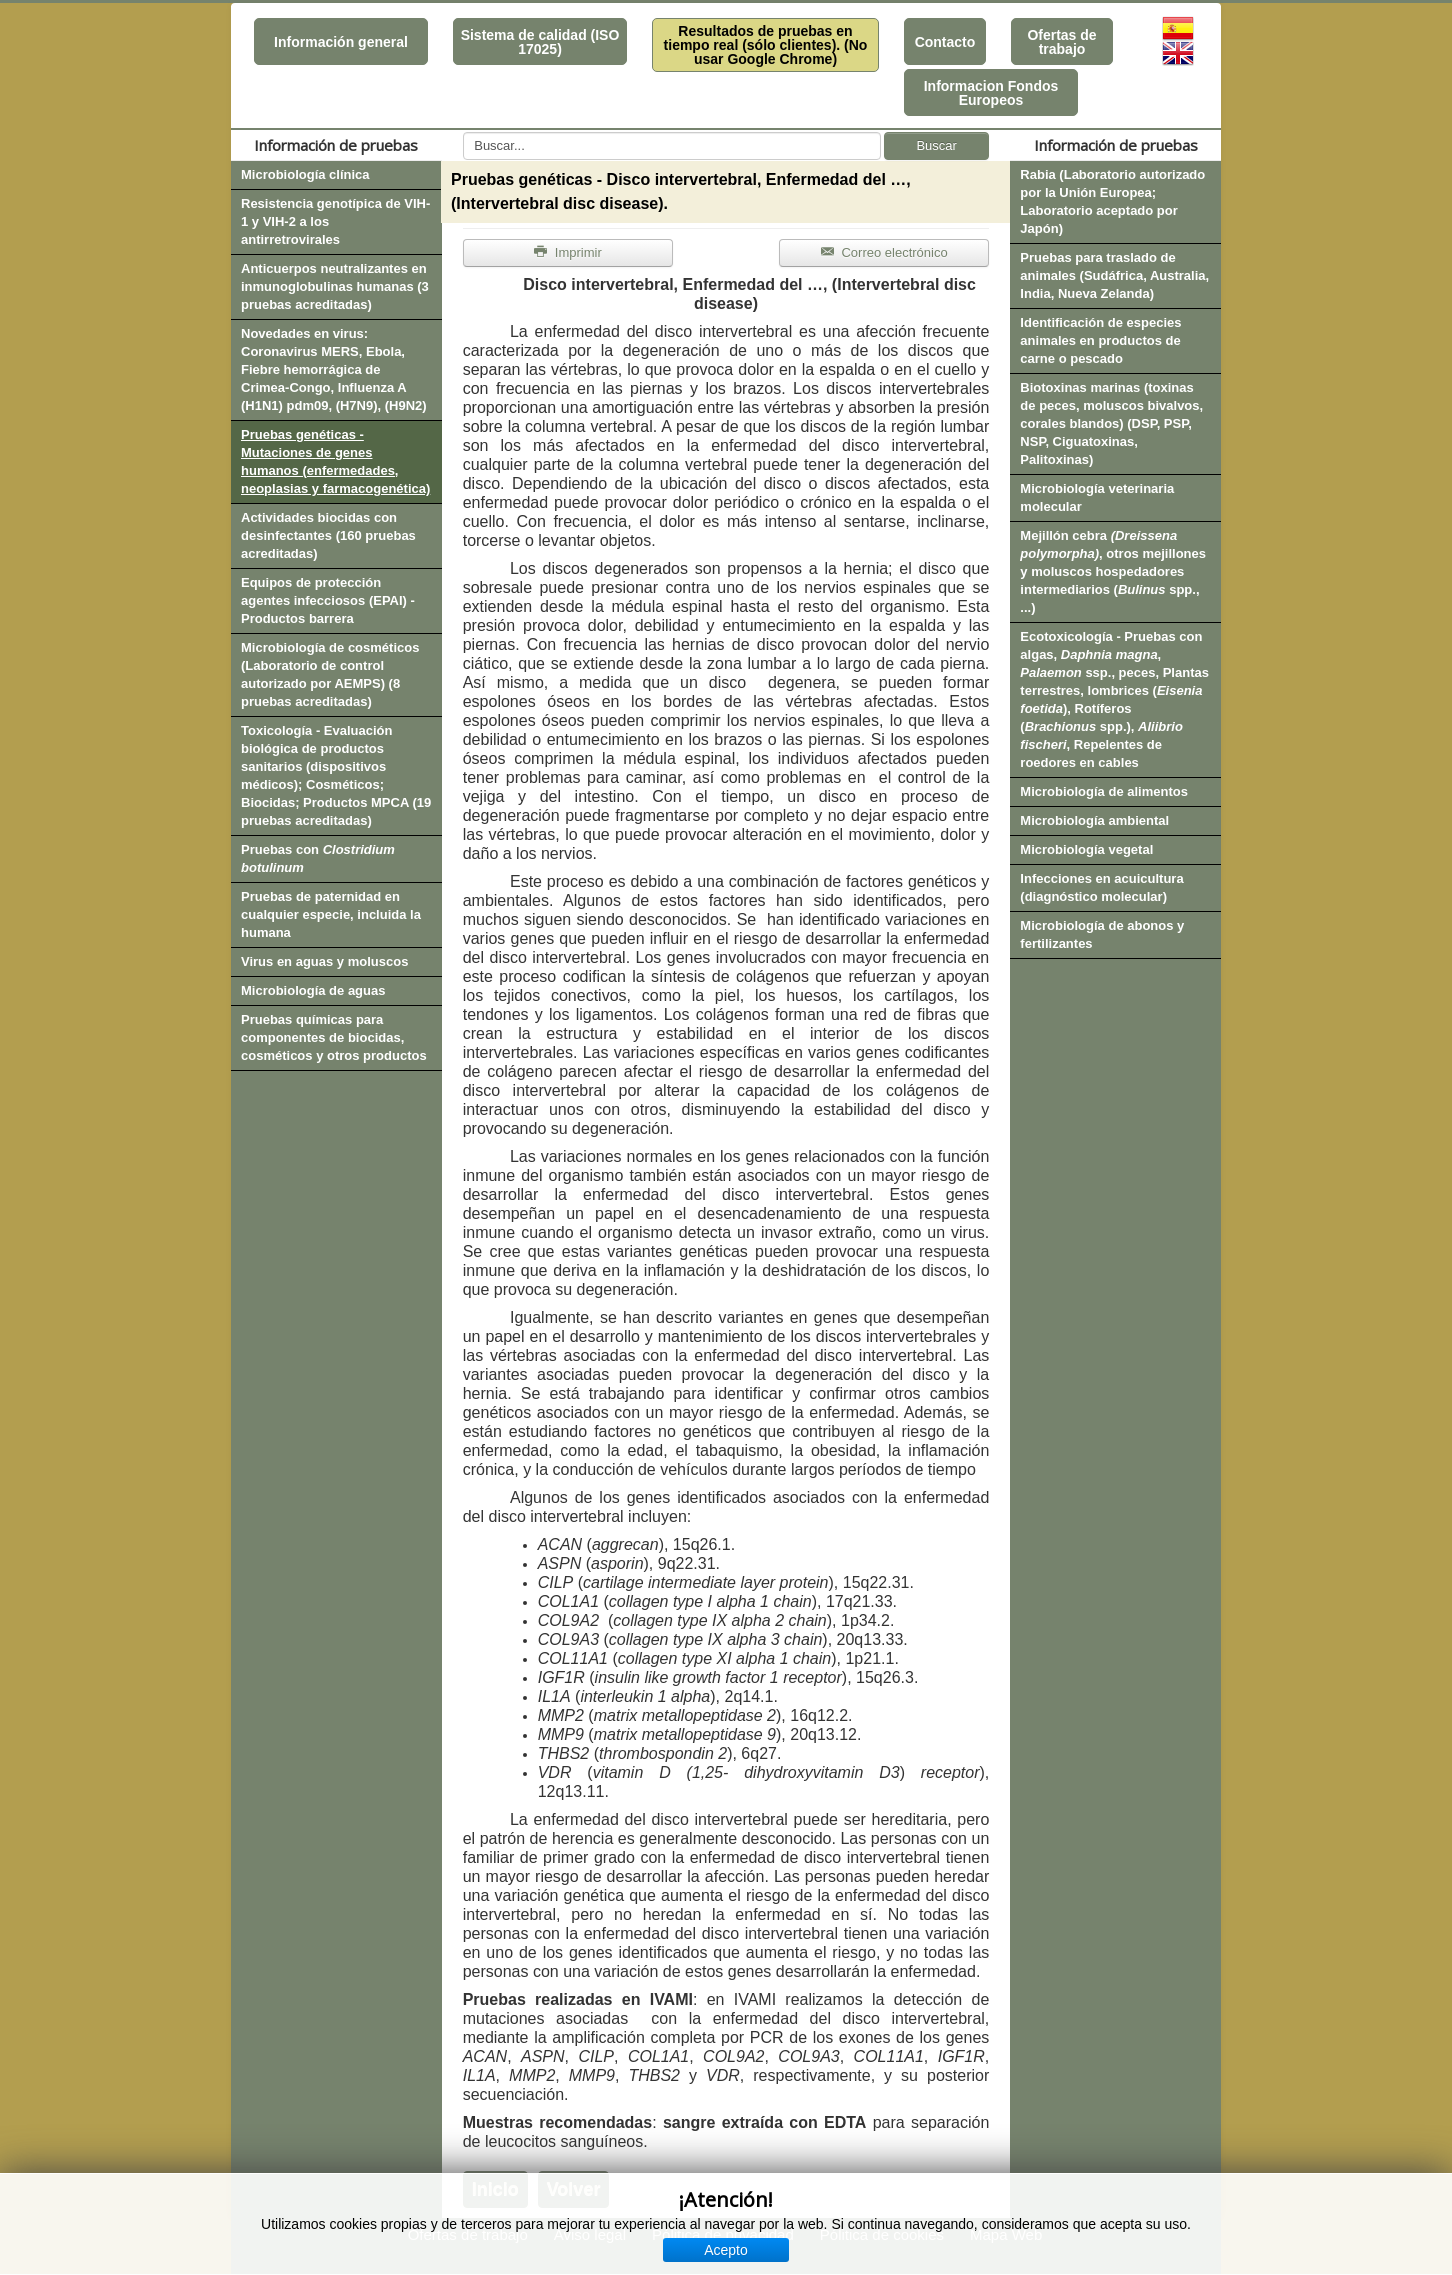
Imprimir (568, 252)
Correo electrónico (884, 252)
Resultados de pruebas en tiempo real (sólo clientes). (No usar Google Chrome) (766, 45)
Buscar (936, 145)
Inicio (495, 2189)
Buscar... (463, 132)
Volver (574, 2189)
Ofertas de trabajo (1061, 42)
